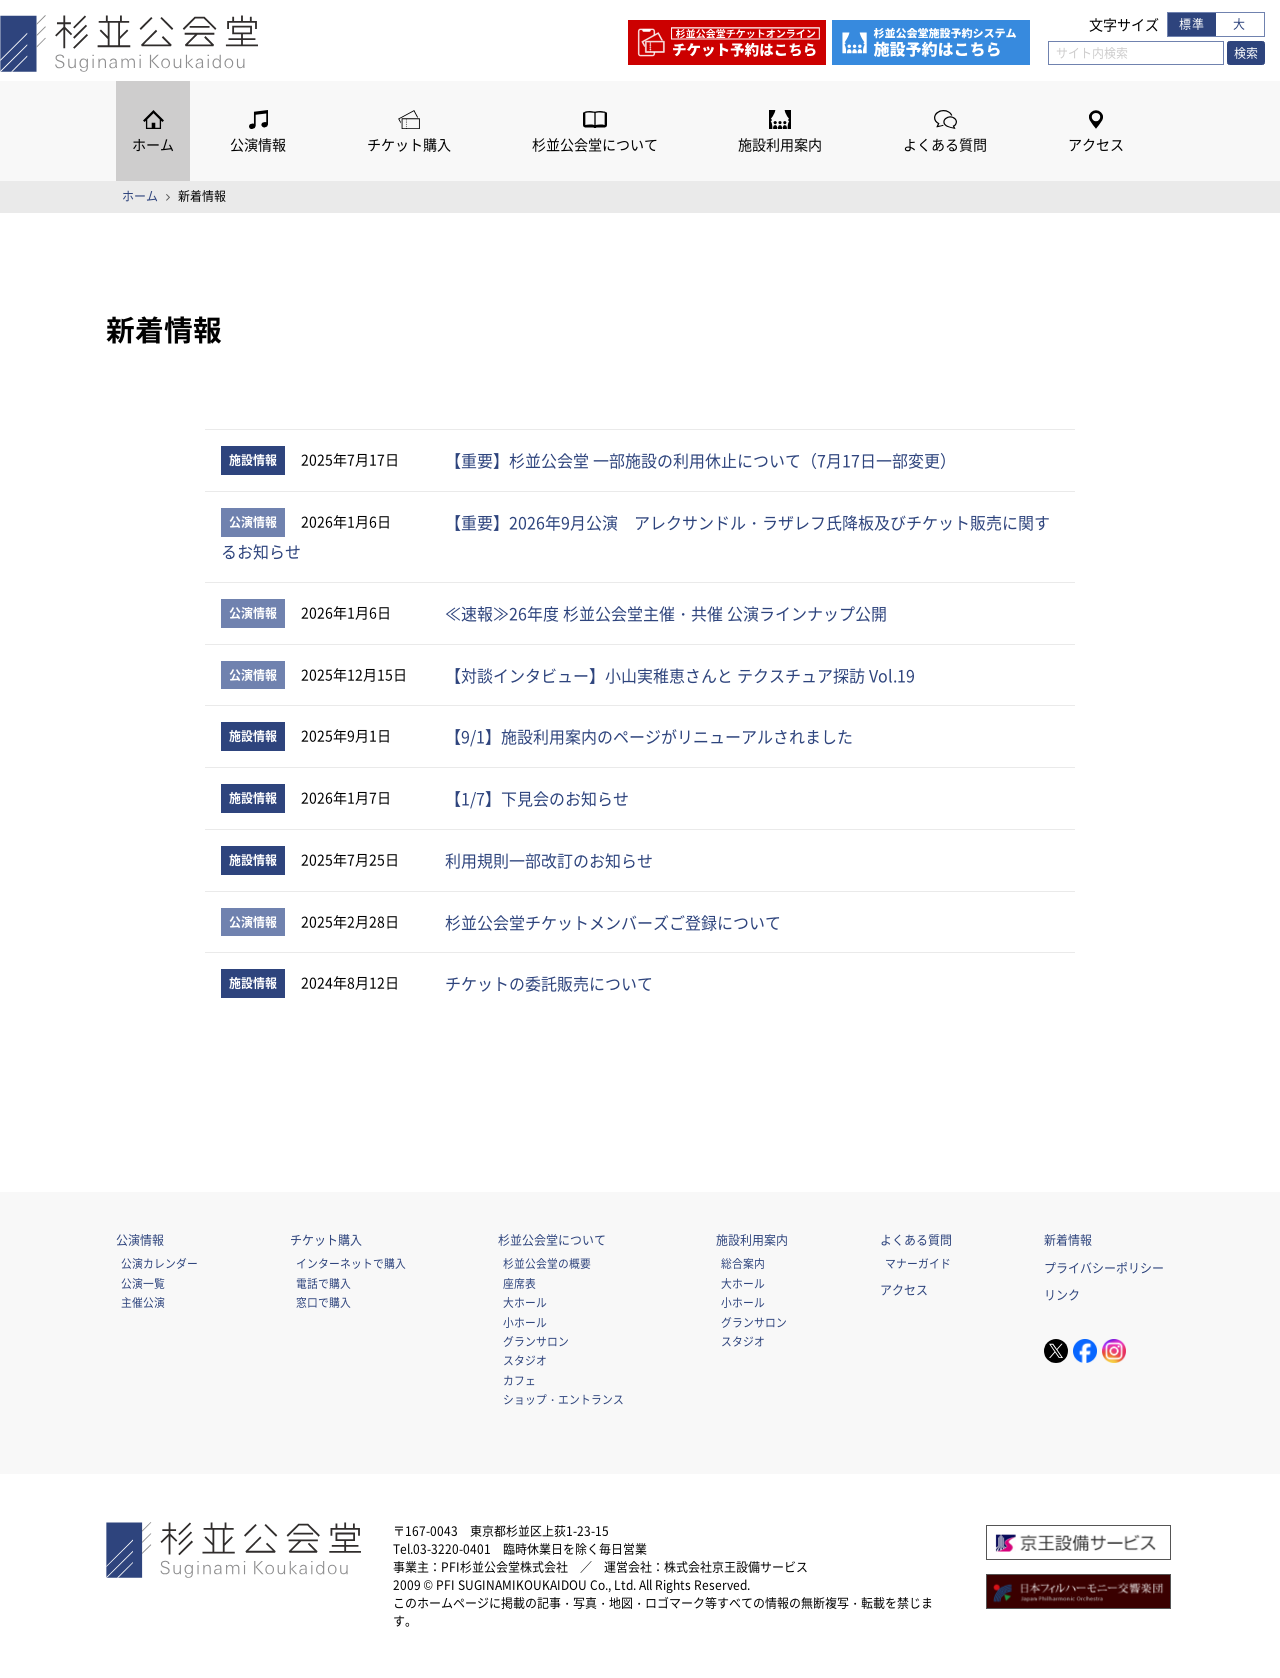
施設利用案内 (780, 144)
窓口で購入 (323, 1302)
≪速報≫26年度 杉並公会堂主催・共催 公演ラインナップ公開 (666, 613)
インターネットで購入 (351, 1263)
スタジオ (525, 1360)
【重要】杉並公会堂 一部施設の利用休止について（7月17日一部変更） (700, 460)
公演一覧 (143, 1283)
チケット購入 (409, 144)
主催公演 (143, 1302)
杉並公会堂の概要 (547, 1263)
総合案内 (743, 1263)
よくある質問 (945, 144)
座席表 (519, 1283)
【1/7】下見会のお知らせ (537, 798)
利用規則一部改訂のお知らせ (549, 860)
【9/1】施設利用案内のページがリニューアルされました (649, 736)
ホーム (153, 144)
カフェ (519, 1380)
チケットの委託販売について (549, 983)
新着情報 (1068, 1240)
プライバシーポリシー (1104, 1268)
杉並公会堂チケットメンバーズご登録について (613, 922)
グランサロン (536, 1341)
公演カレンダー (159, 1263)
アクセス (1096, 144)
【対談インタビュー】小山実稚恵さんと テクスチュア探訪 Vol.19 (680, 675)
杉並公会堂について (595, 144)
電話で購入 (323, 1283)
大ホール (525, 1302)
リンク (1062, 1295)
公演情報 (258, 144)
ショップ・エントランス (563, 1399)
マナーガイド (918, 1263)
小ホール (525, 1322)
